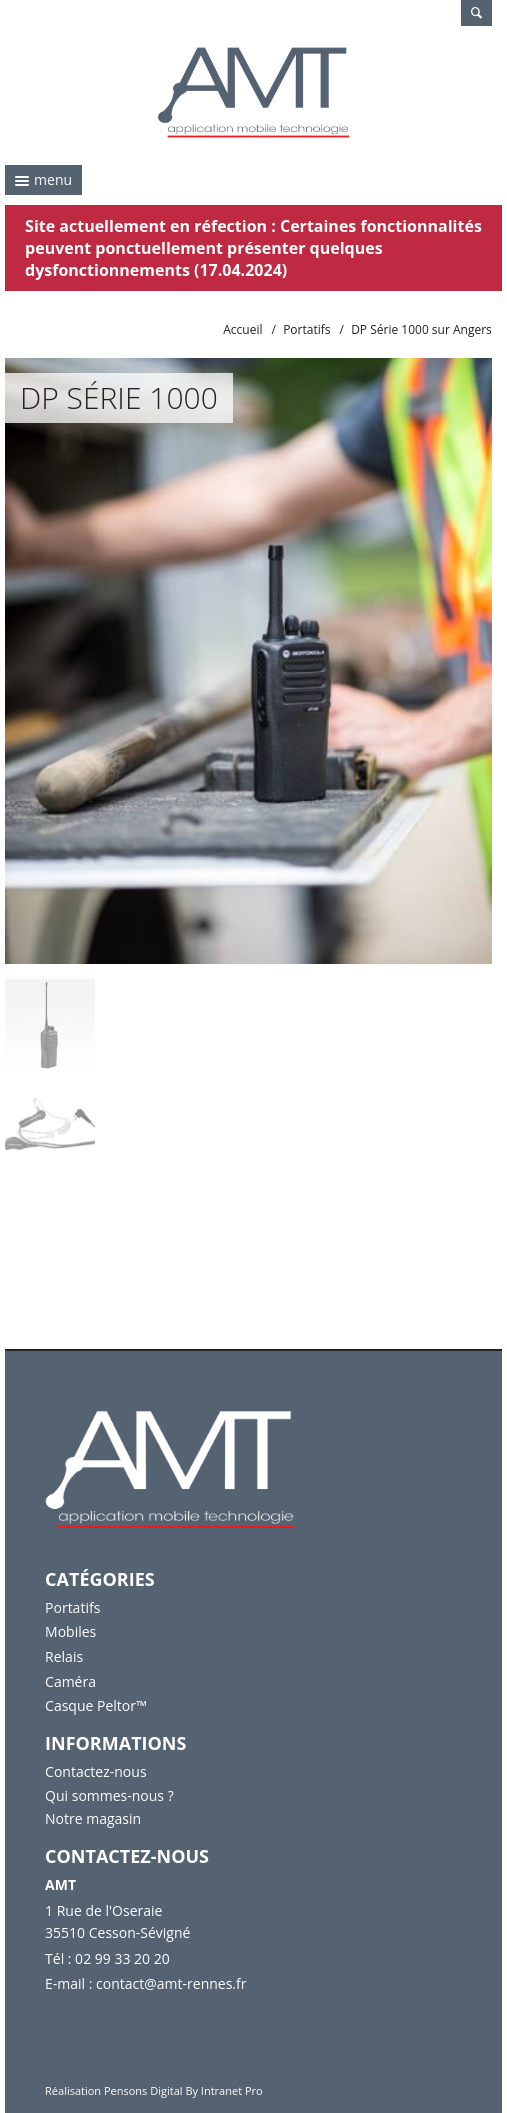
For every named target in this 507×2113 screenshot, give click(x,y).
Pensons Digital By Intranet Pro (183, 2090)
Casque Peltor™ (96, 1705)
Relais (64, 1656)
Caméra (70, 1681)
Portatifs (306, 329)
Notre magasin (93, 1818)
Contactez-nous (96, 1771)
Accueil (242, 329)
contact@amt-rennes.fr (171, 1983)
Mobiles (70, 1631)
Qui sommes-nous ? (109, 1795)
